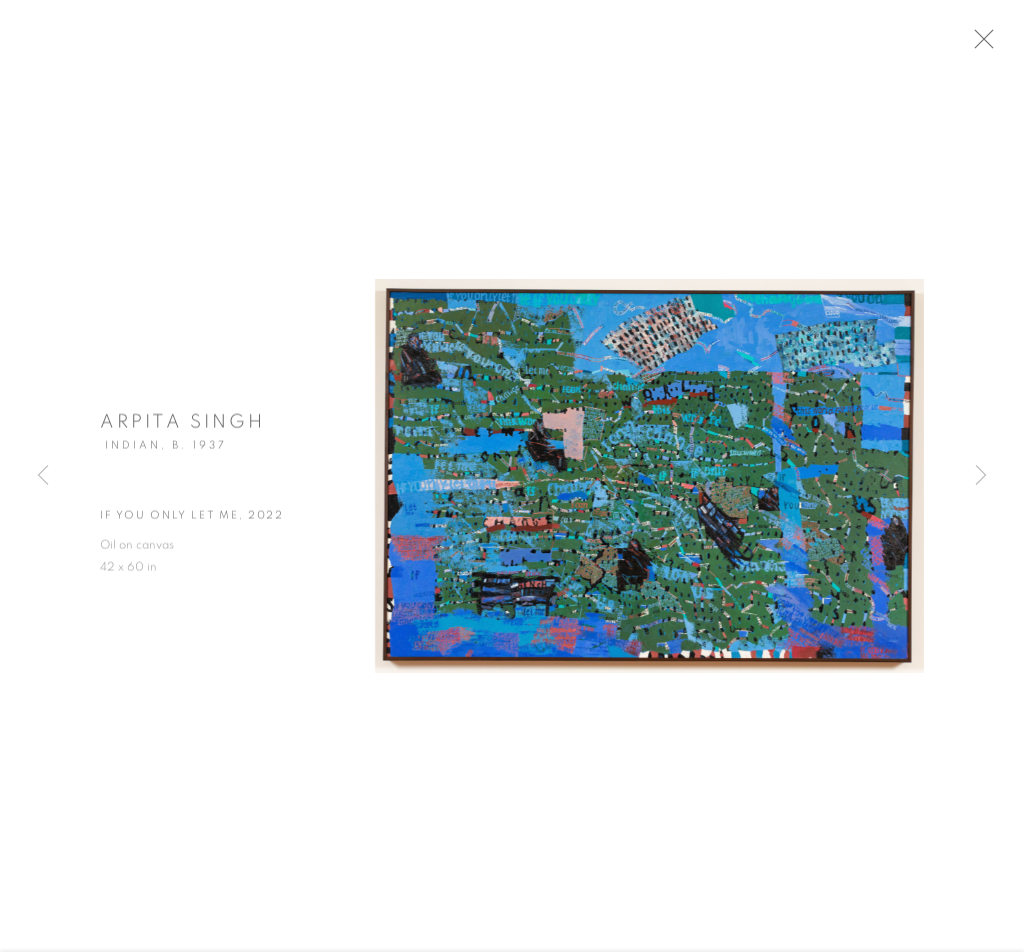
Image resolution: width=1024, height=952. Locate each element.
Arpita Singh (182, 428)
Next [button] (981, 476)
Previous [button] (43, 476)
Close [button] (996, 45)
